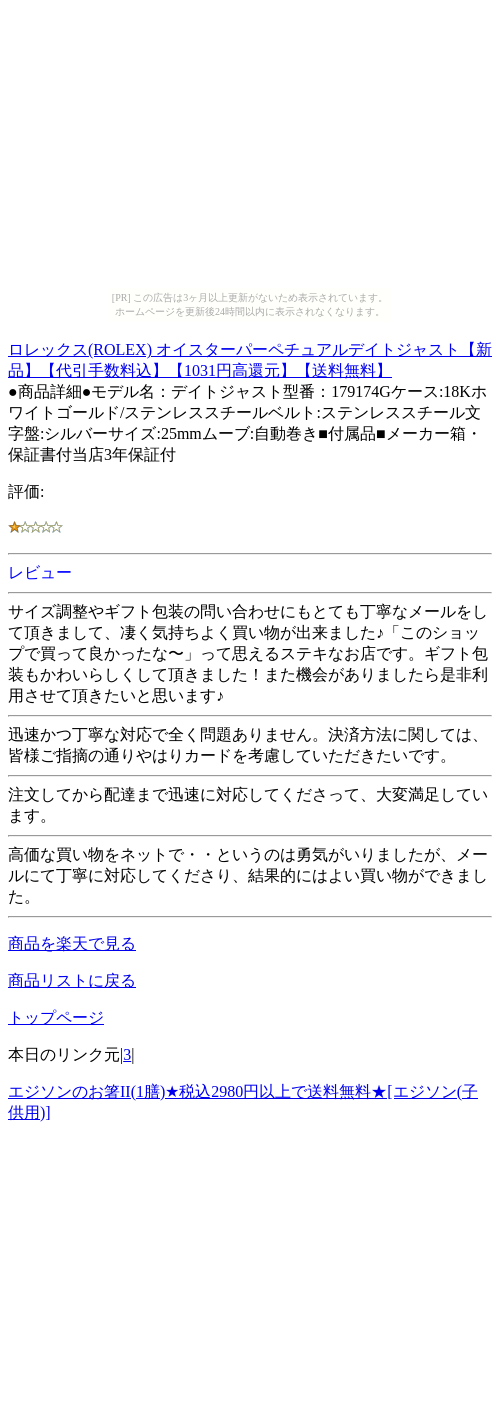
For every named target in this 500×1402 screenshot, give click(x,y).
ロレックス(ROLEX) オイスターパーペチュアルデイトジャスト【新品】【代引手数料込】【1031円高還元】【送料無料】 (250, 357)
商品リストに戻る (72, 980)
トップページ (56, 1017)
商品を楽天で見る (72, 943)
